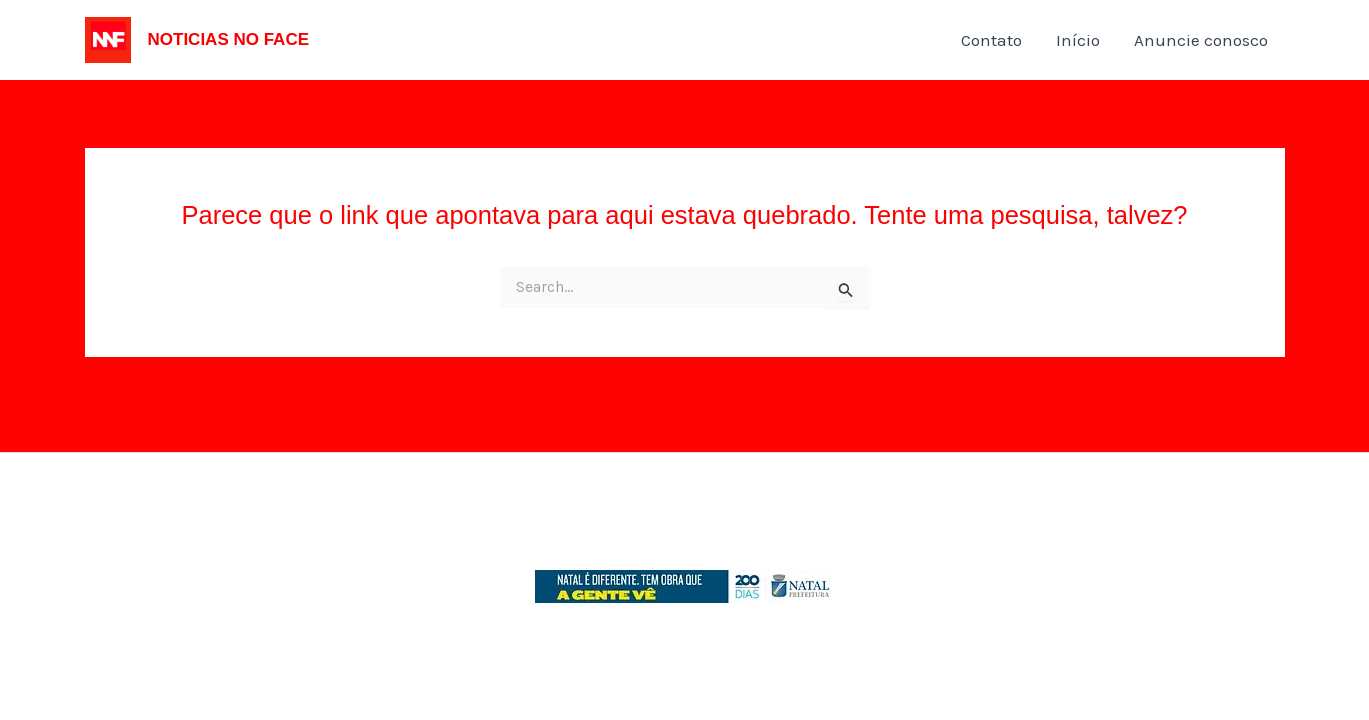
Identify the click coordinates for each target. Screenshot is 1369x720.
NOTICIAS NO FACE (229, 39)
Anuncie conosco (1201, 40)
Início (1078, 40)
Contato (991, 40)
